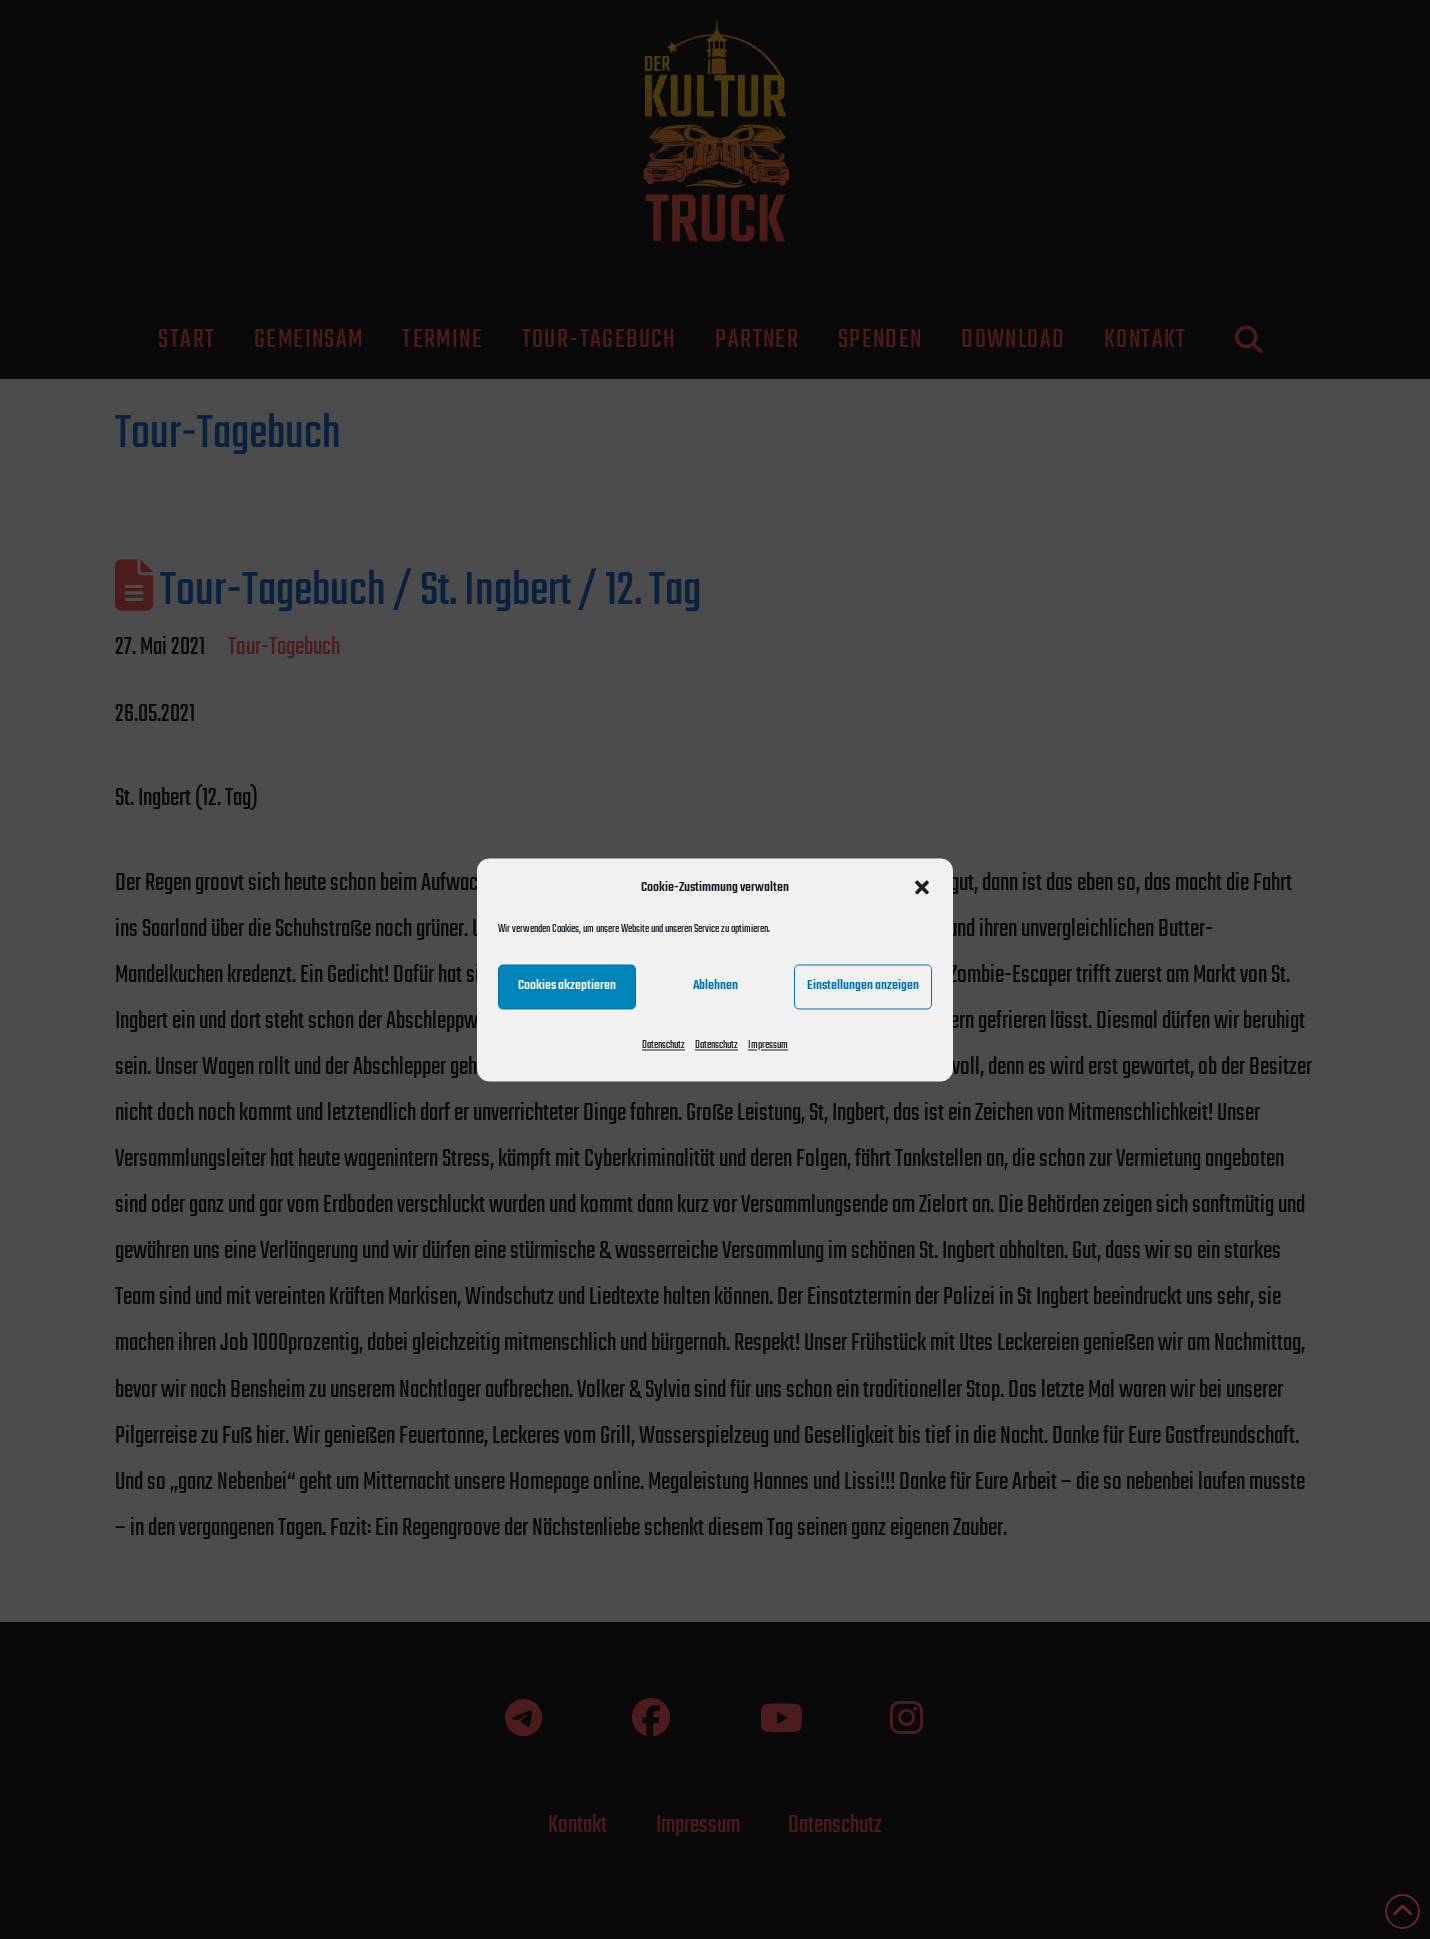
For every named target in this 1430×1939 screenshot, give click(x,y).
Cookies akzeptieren (567, 985)
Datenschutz (663, 1045)
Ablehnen (715, 985)
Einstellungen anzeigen (863, 985)
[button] (922, 887)
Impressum (768, 1045)
